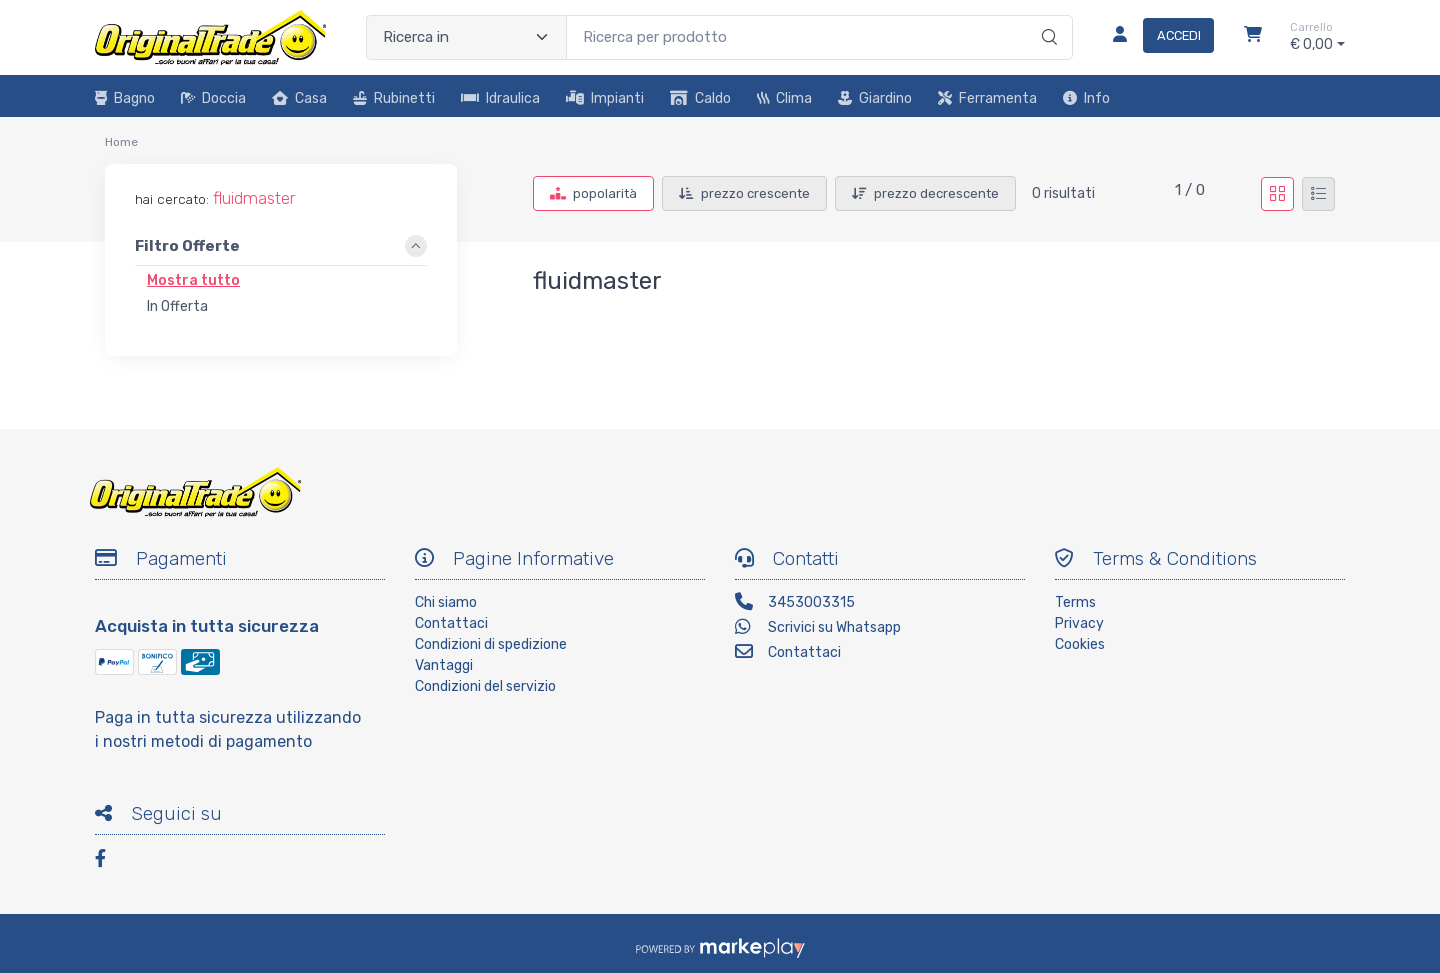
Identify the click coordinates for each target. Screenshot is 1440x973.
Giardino (875, 98)
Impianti (605, 98)
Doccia (213, 98)
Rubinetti (394, 98)
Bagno (125, 98)
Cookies (1080, 644)
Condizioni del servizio (485, 686)
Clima (784, 98)
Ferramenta (987, 98)
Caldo (700, 98)
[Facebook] (110, 861)
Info (1086, 98)
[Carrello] (1253, 37)
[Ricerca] (1046, 17)
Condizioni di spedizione (491, 644)
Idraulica (500, 98)
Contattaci (451, 623)
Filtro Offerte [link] (187, 247)
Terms (1075, 602)
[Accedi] (1155, 37)
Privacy (1079, 623)
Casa (299, 98)
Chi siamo (446, 602)
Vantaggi (444, 665)
